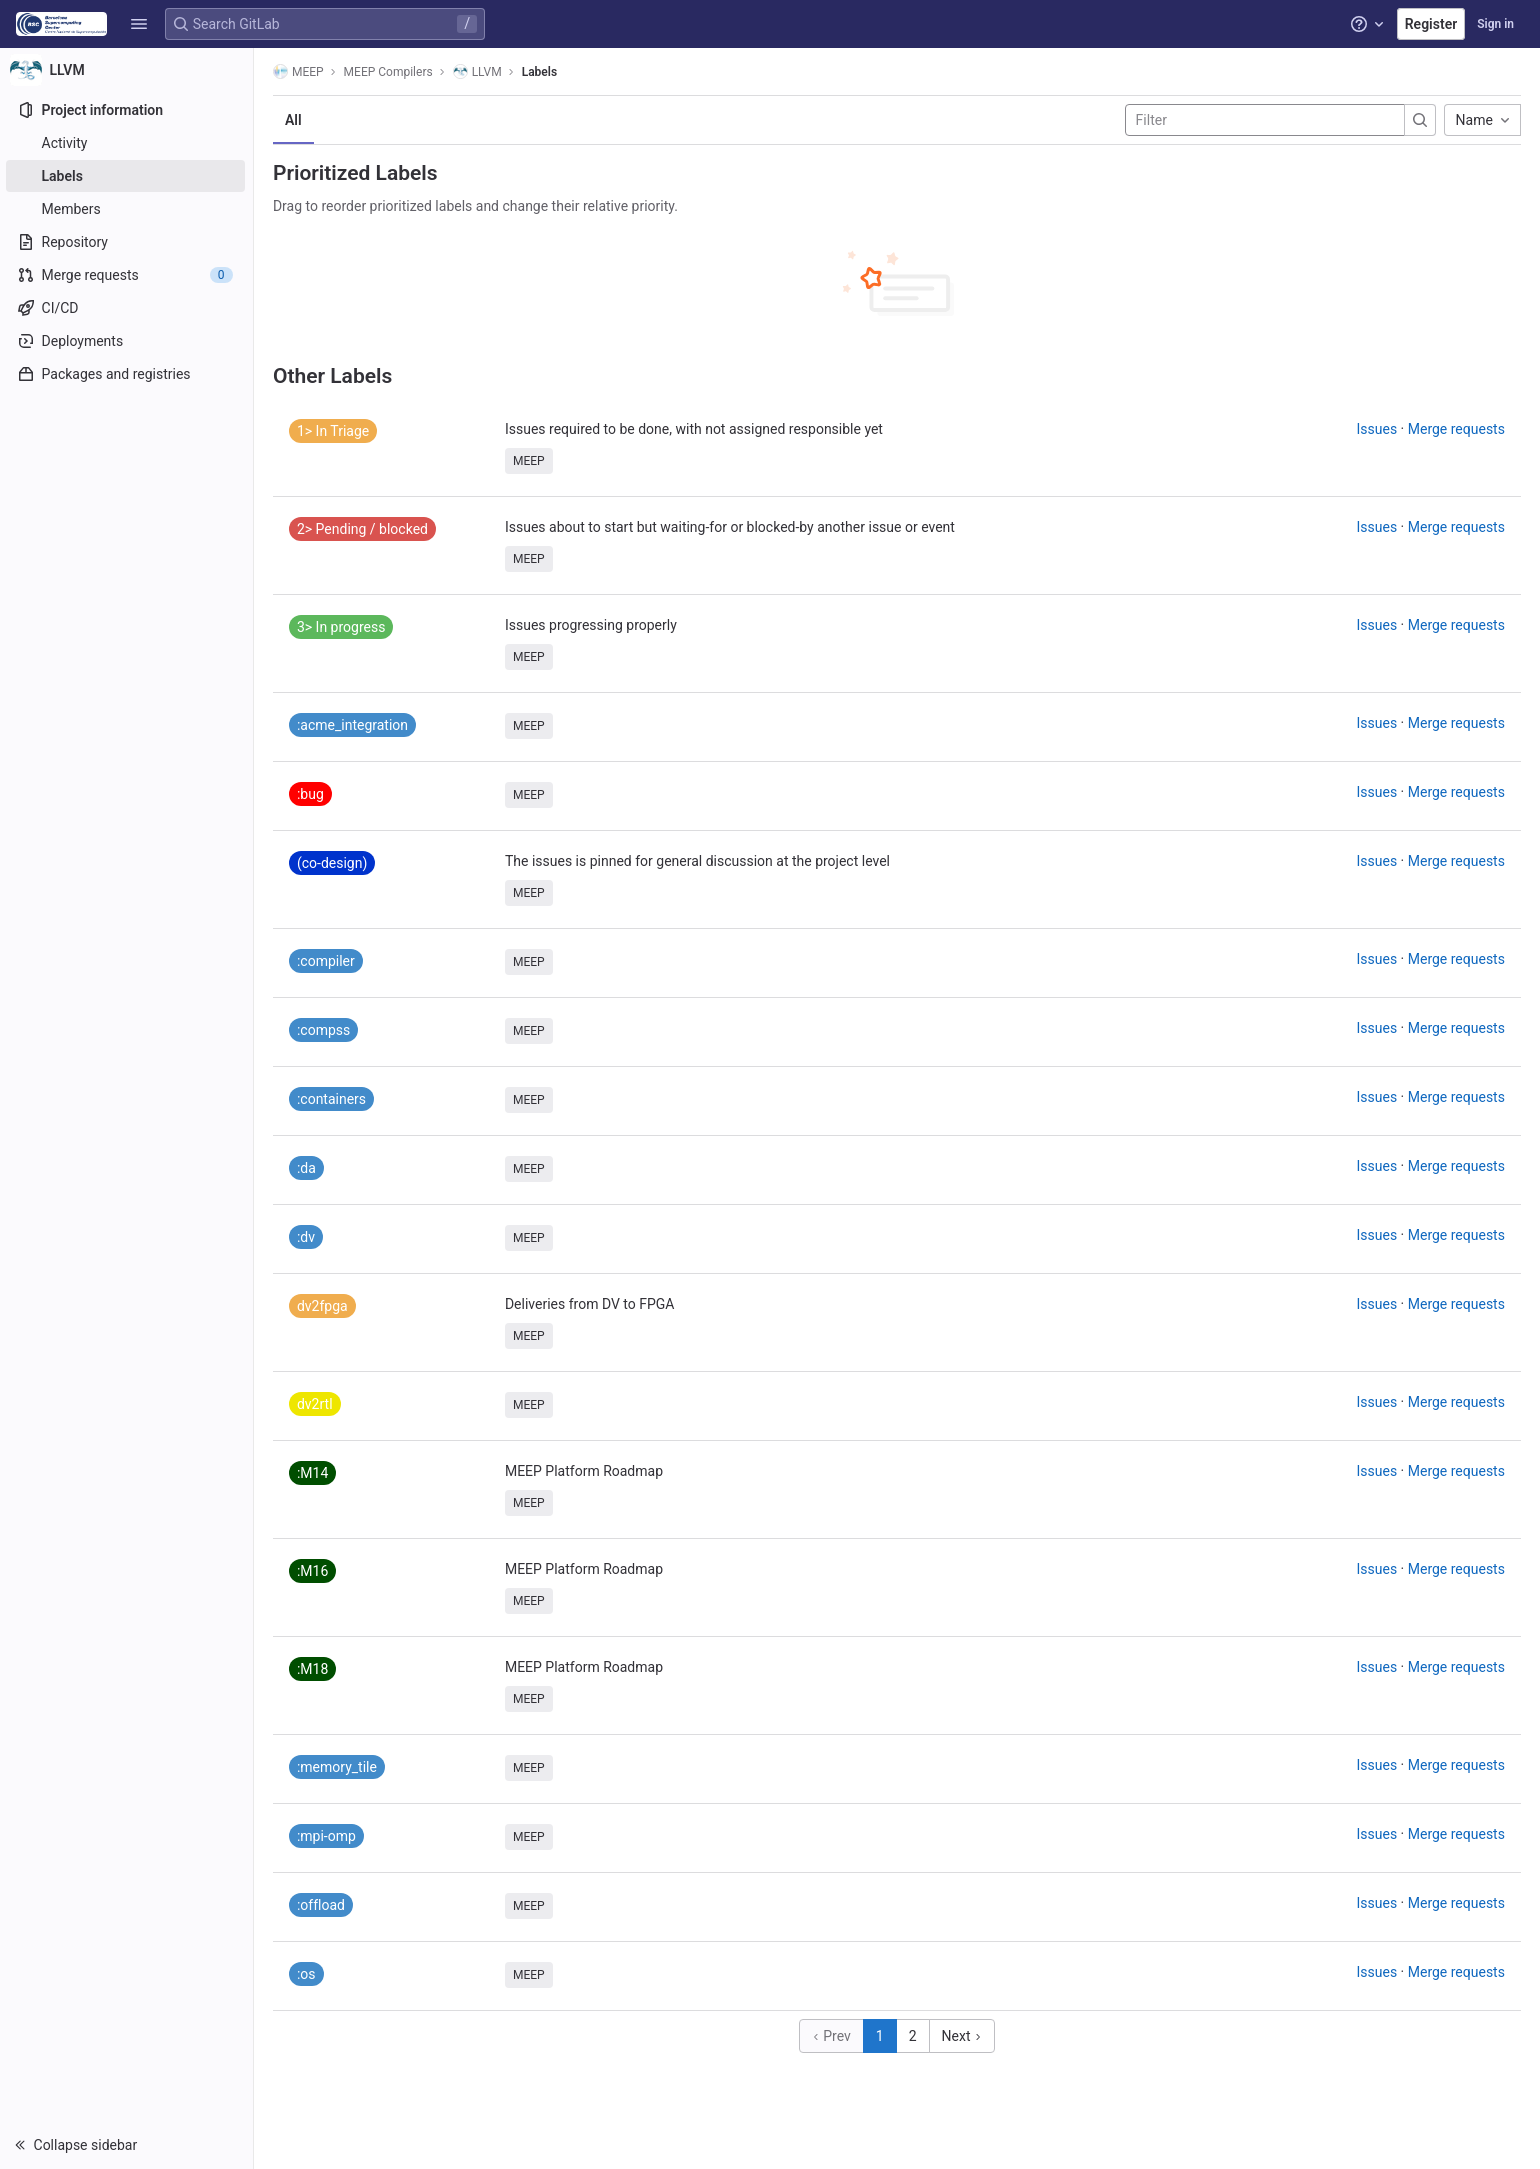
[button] (139, 24)
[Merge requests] (127, 275)
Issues (1378, 429)
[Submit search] (1421, 120)
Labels (540, 72)
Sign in (1495, 24)
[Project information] (127, 110)
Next (963, 2036)
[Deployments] (127, 341)
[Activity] (127, 143)
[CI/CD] (127, 308)
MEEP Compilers (389, 72)
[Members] (127, 209)
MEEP (299, 71)
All (294, 120)
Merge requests (1457, 429)
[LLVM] (128, 70)
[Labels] (127, 176)
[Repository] (127, 242)
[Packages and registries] (127, 374)
